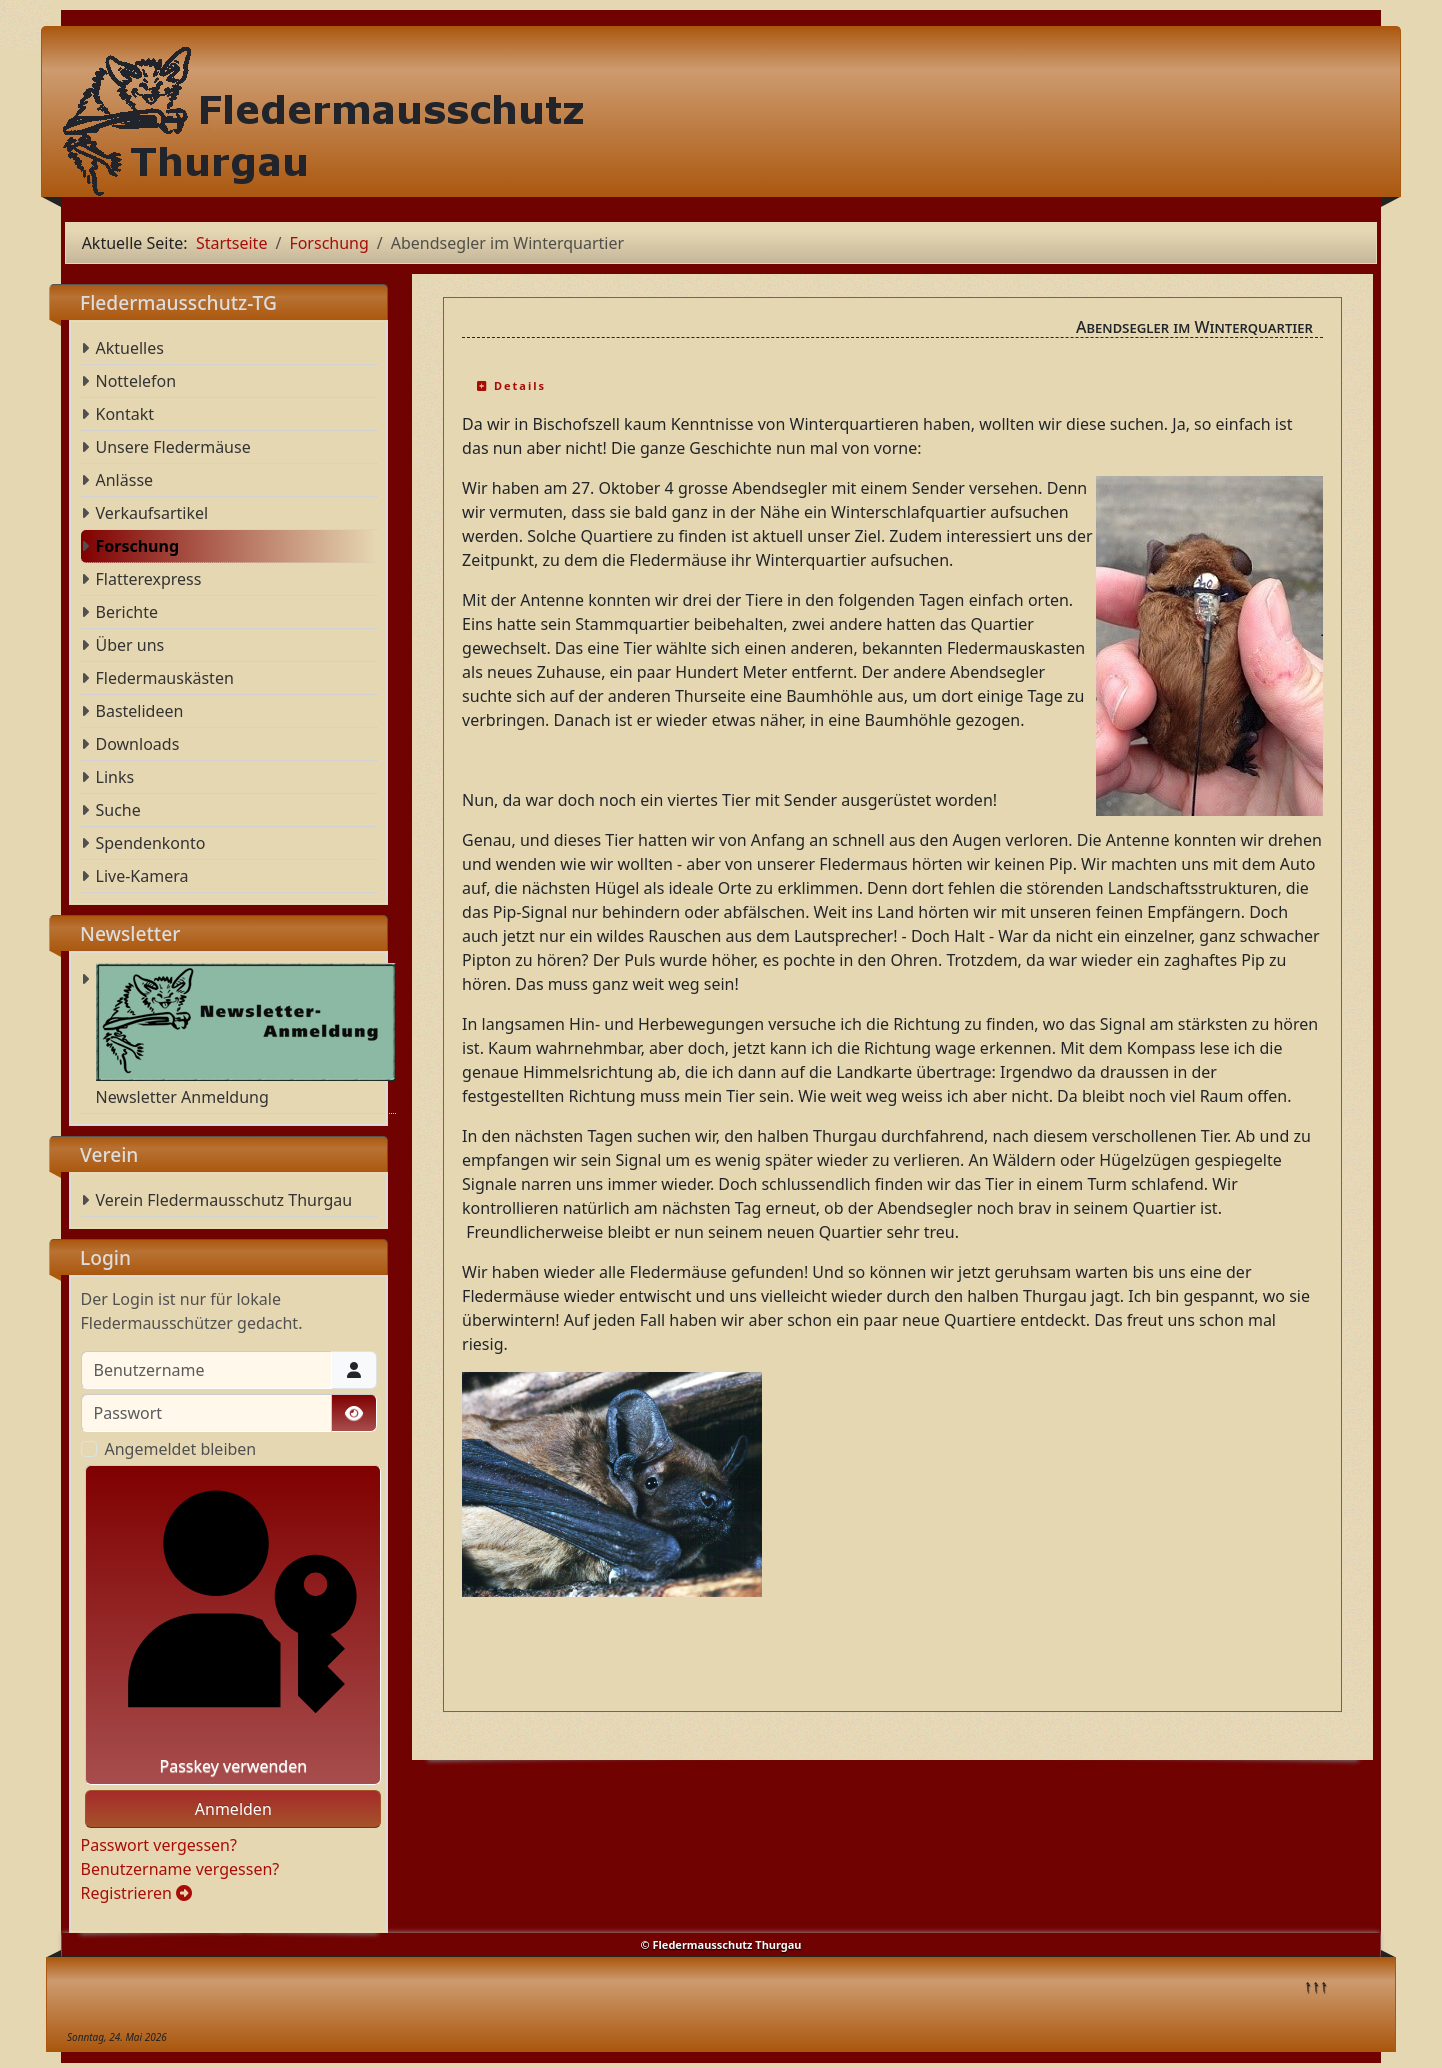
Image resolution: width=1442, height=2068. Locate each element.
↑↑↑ (1316, 1985)
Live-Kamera (142, 876)
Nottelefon (136, 381)
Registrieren (137, 1893)
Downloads (138, 744)
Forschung (138, 546)
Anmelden (233, 1809)
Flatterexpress (149, 579)
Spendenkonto (151, 843)
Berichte (127, 612)
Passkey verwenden (233, 1625)
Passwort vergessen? (159, 1845)
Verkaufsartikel (152, 513)
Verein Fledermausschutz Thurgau (224, 1200)
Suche (118, 810)
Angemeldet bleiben (181, 1449)
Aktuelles (130, 348)
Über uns (130, 645)
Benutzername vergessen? (180, 1869)
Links (115, 777)
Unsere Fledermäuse (173, 447)
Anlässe (125, 480)
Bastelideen (140, 711)
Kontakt (125, 414)
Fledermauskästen (165, 678)
